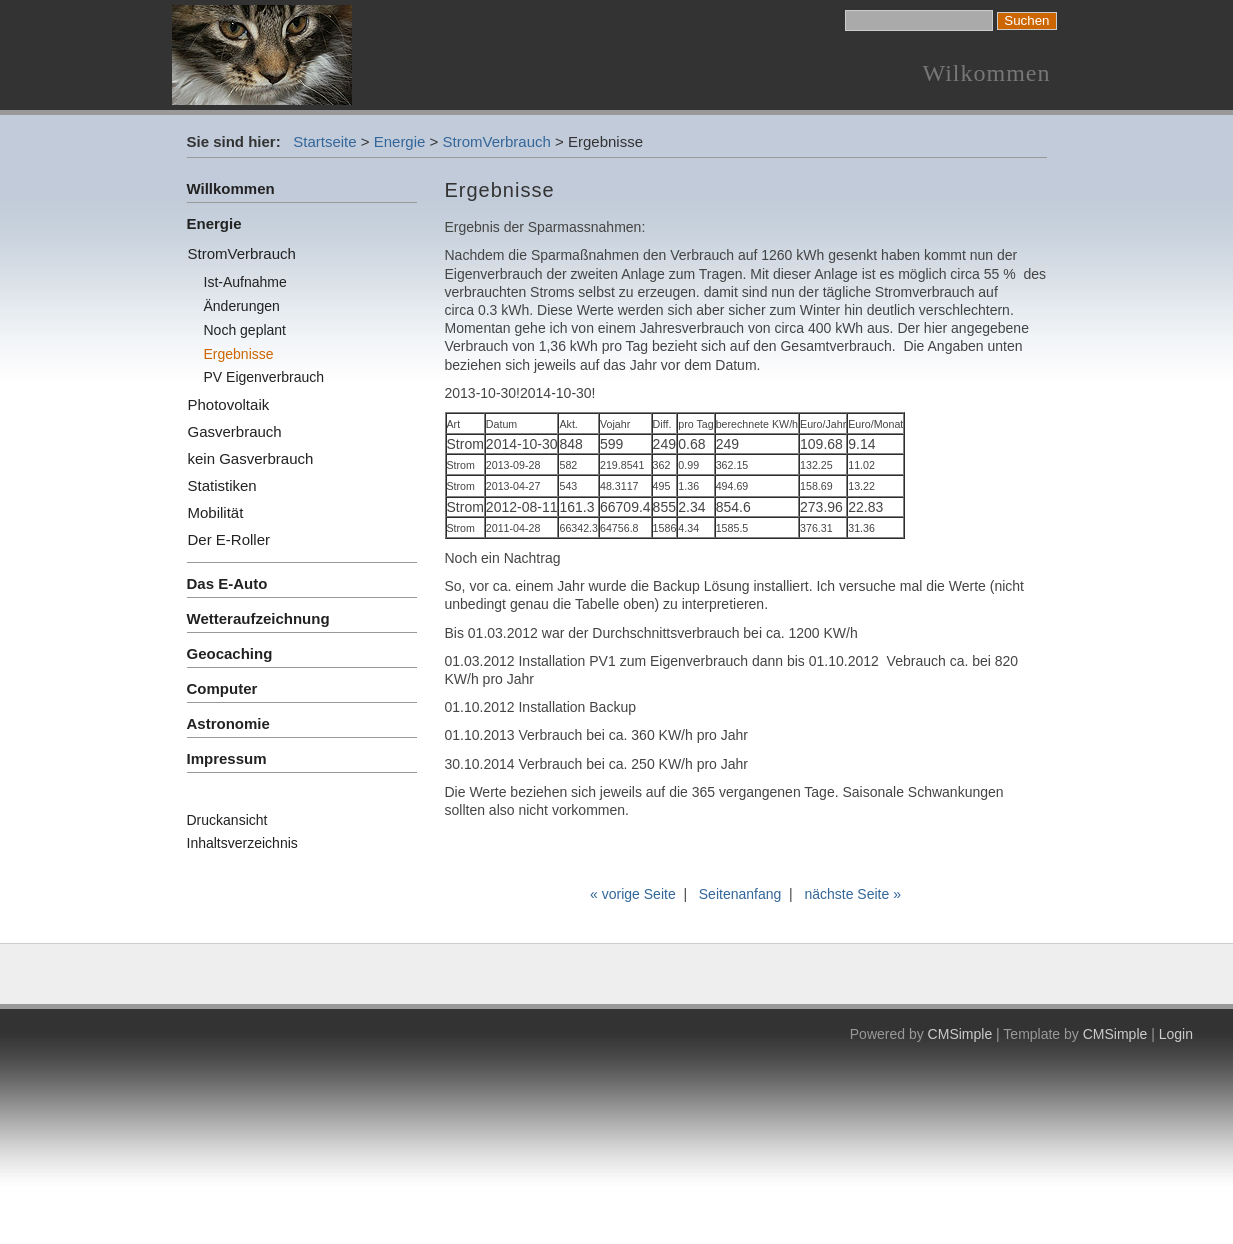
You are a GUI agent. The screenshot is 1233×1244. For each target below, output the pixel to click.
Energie (400, 141)
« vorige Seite (633, 894)
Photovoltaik (229, 404)
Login (1176, 1034)
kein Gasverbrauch (251, 458)
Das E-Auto (227, 583)
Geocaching (230, 653)
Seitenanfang (740, 894)
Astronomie (228, 723)
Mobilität (216, 512)
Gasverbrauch (235, 431)
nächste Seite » (852, 894)
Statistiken (222, 485)
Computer (222, 688)
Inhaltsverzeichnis (242, 843)
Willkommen (231, 188)
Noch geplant (245, 330)
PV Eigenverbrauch (264, 377)
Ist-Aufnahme (245, 282)
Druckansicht (227, 820)
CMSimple (960, 1034)
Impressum (227, 758)
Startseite (324, 141)
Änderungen (242, 306)
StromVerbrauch (497, 141)
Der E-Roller (229, 539)
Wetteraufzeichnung (258, 618)
